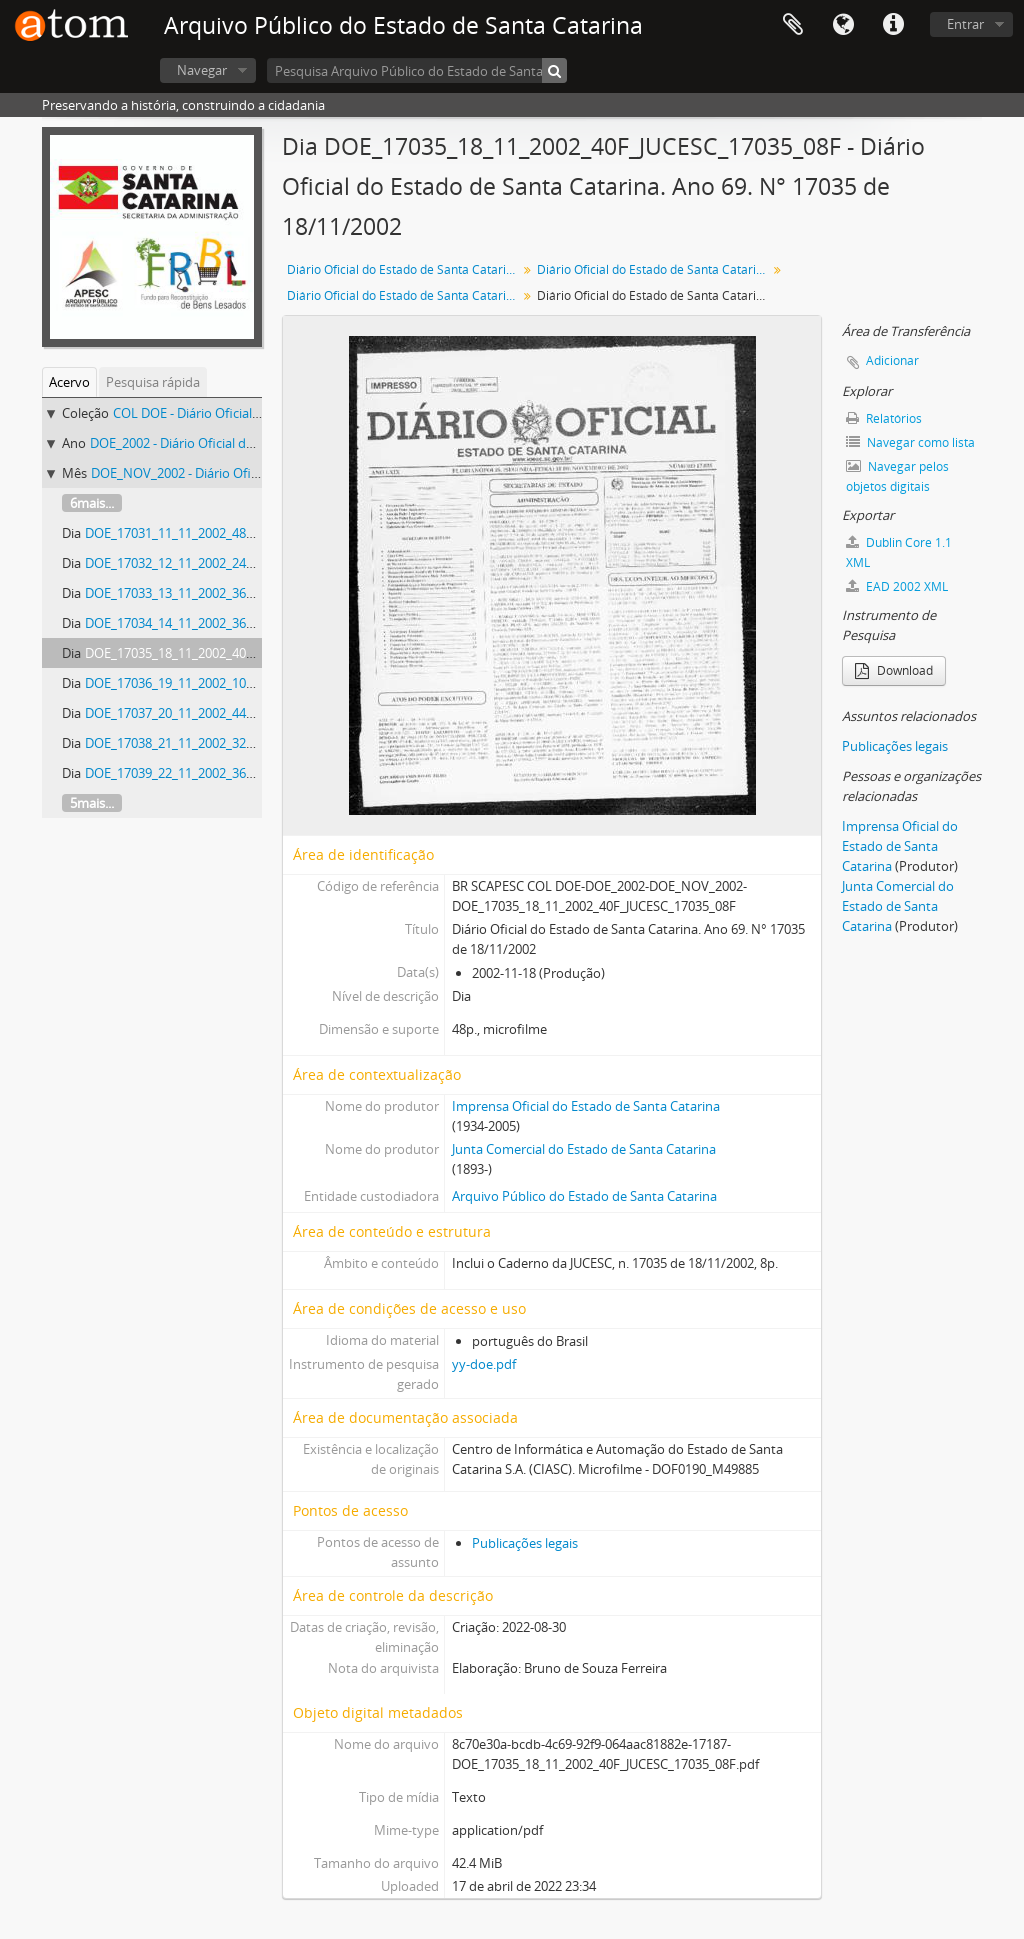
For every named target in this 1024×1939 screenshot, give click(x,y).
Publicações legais (525, 1543)
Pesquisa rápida (153, 382)
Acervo (69, 382)
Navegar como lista (910, 442)
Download (894, 670)
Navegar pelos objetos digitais (897, 476)
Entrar (965, 24)
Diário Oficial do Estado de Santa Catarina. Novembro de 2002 (404, 295)
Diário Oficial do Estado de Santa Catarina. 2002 (654, 269)
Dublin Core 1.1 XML (899, 552)
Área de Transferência (793, 25)
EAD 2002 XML (897, 586)
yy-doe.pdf (484, 1364)
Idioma (843, 25)
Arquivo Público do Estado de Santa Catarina (584, 1196)
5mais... (92, 803)
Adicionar (892, 360)
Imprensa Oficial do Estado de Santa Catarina (586, 1106)
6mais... (92, 503)
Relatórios (884, 418)
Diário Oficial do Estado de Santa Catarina (403, 269)
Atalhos (893, 25)
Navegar (202, 70)
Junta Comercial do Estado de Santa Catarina (584, 1149)
